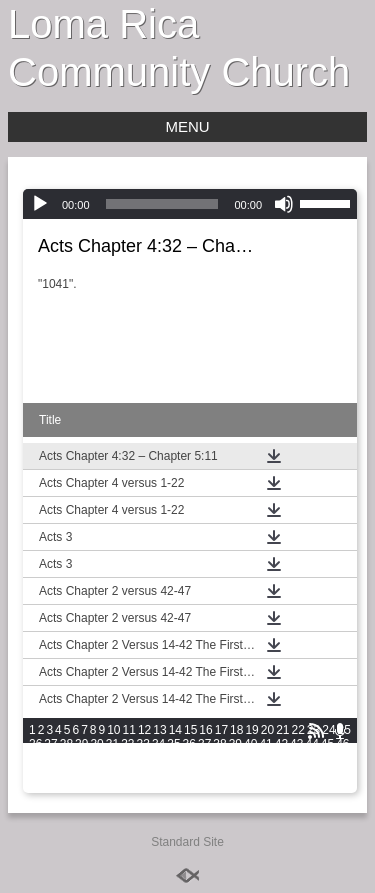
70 (66, 772)
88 (342, 772)
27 (50, 744)
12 (144, 730)
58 (204, 758)
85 (296, 772)
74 (127, 772)
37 (204, 744)
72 (96, 772)
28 (66, 744)
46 (342, 744)
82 (250, 772)
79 (204, 772)
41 (265, 744)
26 (35, 744)
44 (311, 744)
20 (267, 730)
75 (143, 772)
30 (96, 744)
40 (250, 744)
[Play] (40, 204)
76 (158, 772)
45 (327, 744)
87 (327, 772)
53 (127, 758)
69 (50, 772)
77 (173, 772)
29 (81, 744)
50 (81, 758)
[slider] (162, 204)
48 (50, 758)
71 (81, 772)
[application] (190, 204)
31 (112, 744)
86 (311, 772)
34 (158, 744)
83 (265, 772)
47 (35, 758)
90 (50, 786)
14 (175, 730)
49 (66, 758)
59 (219, 758)
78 (189, 772)
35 (173, 744)
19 (251, 730)
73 (112, 772)
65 (311, 758)
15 (190, 730)
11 (129, 730)
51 (96, 758)
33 (143, 744)
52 (112, 758)
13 (159, 730)
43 (296, 744)
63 (281, 758)
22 (298, 730)
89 (35, 786)
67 (342, 758)
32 (127, 744)
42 (281, 744)
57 (189, 758)
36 (189, 744)
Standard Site (187, 842)
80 (219, 772)
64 (296, 758)
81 (235, 772)
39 (235, 744)
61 (250, 758)
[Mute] (284, 204)
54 (143, 758)
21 (282, 730)
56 (173, 758)
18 (236, 730)
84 (281, 772)
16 (205, 730)
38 (219, 744)
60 (235, 758)
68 (35, 772)
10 (113, 730)
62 (265, 758)
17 (221, 730)
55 (158, 758)
